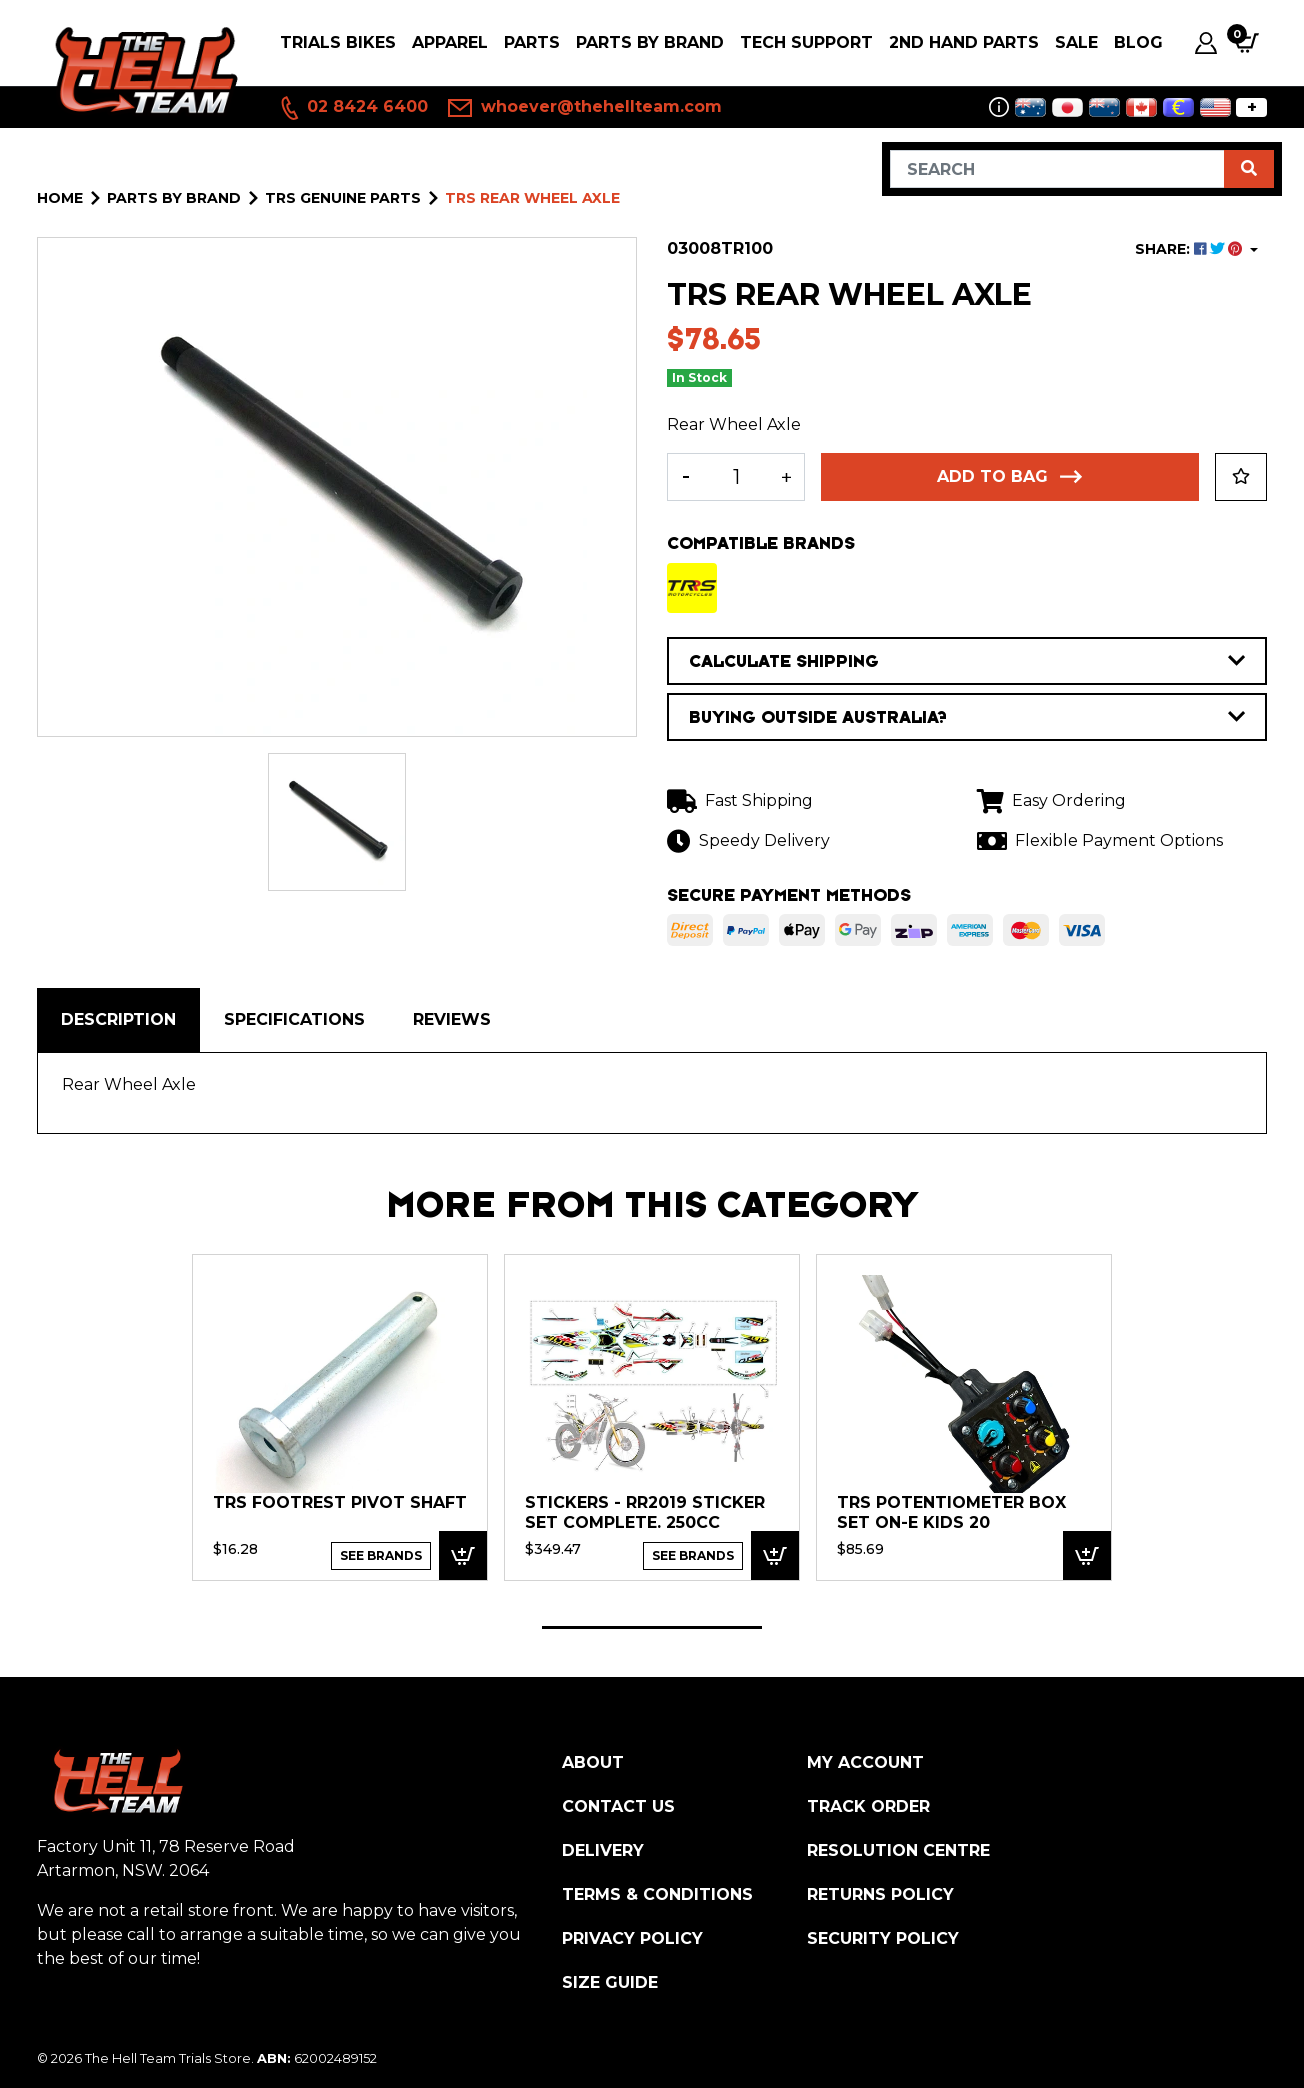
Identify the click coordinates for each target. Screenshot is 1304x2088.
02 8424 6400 (353, 108)
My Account (865, 1762)
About (593, 1762)
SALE (1076, 42)
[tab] (118, 1020)
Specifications (294, 1019)
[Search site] (1249, 169)
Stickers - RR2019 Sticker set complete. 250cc (645, 1512)
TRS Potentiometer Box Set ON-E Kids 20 (951, 1512)
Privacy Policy (632, 1938)
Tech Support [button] (806, 42)
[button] (1241, 477)
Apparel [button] (450, 42)
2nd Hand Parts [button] (964, 42)
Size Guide (610, 1982)
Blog (1138, 42)
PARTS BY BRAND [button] (650, 42)
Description (118, 1019)
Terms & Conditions (657, 1894)
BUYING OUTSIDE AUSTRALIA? (967, 717)
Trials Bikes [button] (338, 42)
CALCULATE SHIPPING (967, 661)
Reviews (452, 1019)
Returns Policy (880, 1894)
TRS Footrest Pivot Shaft (340, 1502)
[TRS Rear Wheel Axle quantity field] (736, 477)
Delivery (603, 1850)
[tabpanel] (340, 1416)
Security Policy (883, 1938)
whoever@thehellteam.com (585, 108)
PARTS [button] (532, 42)
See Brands (381, 1555)
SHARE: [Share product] (1190, 249)
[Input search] (1057, 169)
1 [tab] (652, 1627)
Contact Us (618, 1806)
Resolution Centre (898, 1850)
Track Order (868, 1806)
